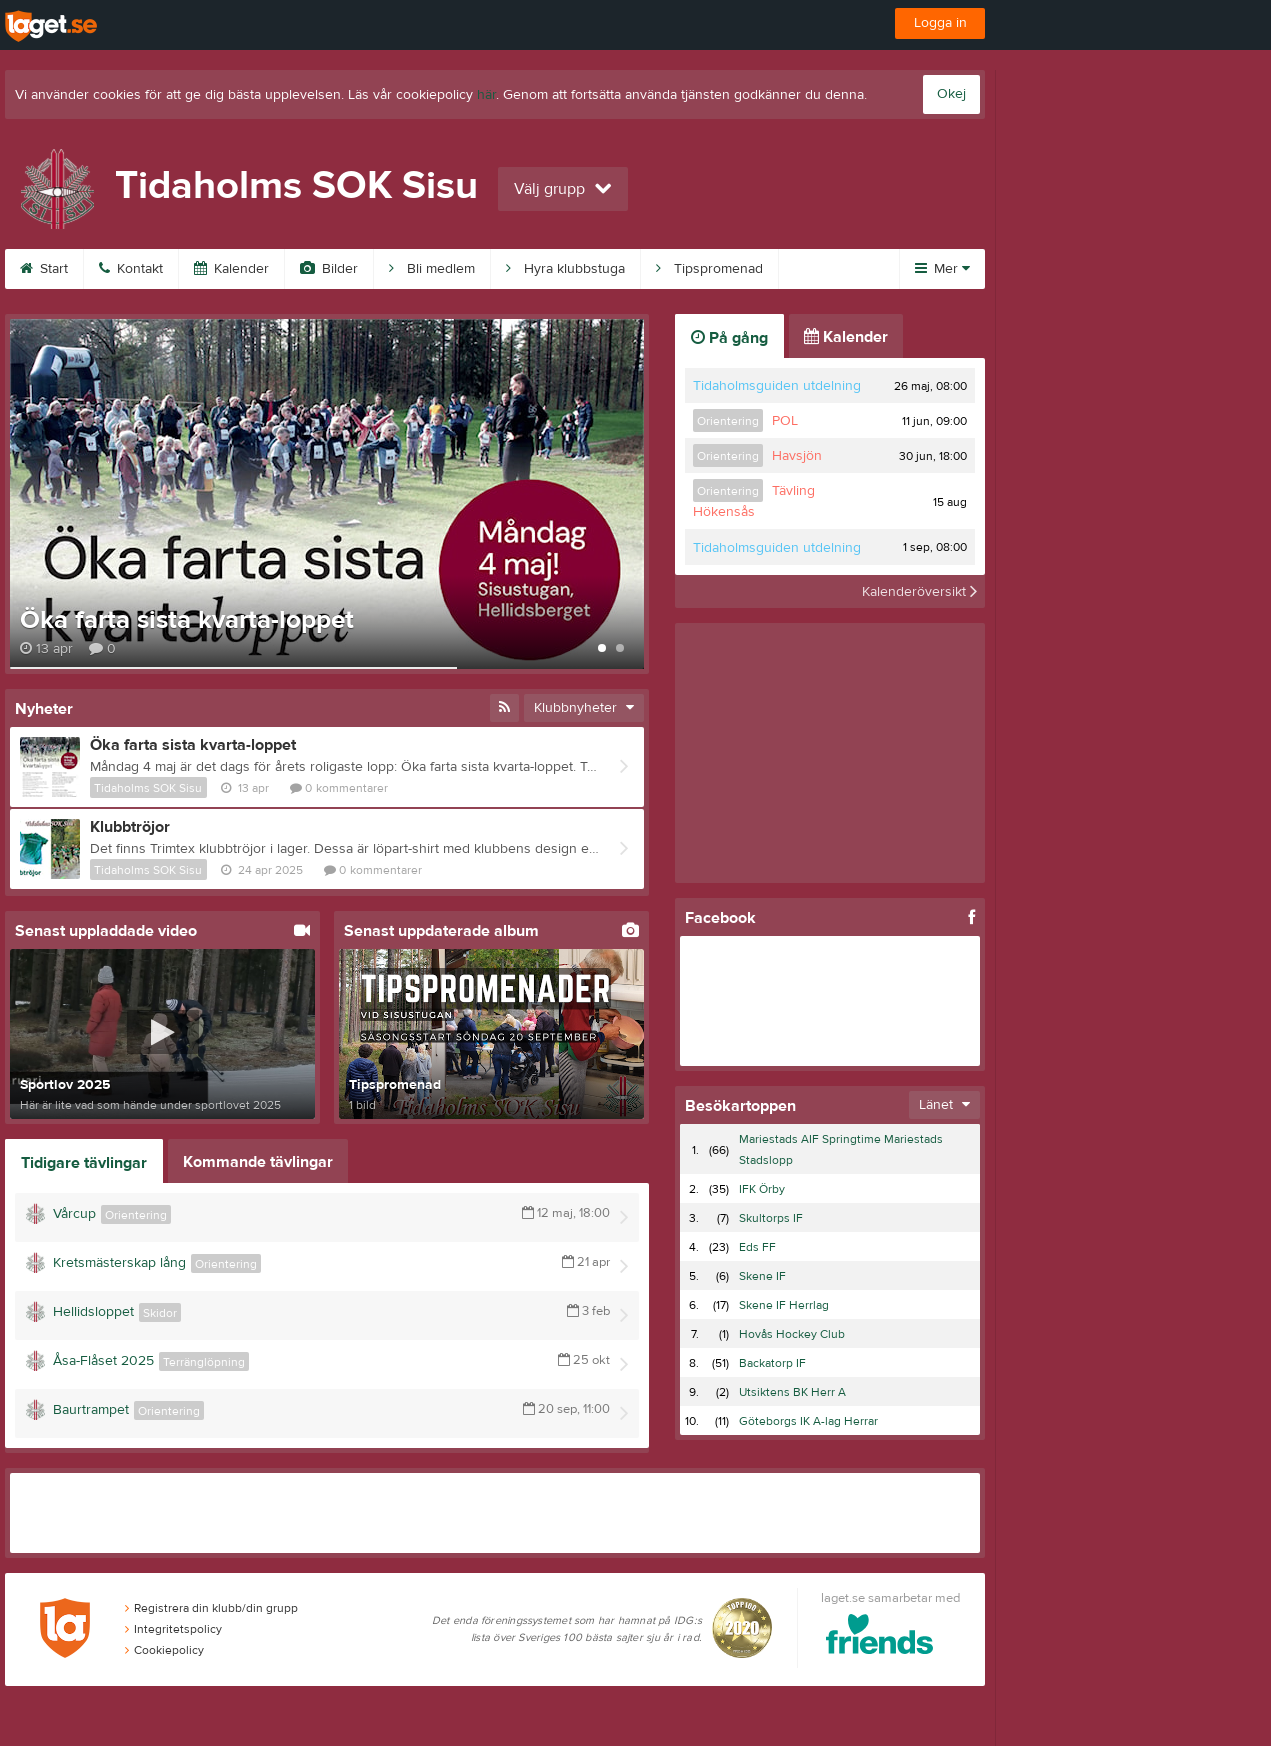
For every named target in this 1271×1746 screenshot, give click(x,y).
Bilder (329, 269)
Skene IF (762, 1276)
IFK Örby (762, 1189)
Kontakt (131, 269)
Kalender (231, 269)
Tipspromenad (709, 269)
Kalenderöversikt (919, 591)
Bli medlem (432, 269)
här (486, 95)
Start (44, 269)
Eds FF (757, 1247)
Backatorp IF (772, 1363)
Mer (942, 269)
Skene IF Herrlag (784, 1305)
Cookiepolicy (164, 1650)
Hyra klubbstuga (565, 269)
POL (785, 421)
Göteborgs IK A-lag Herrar (808, 1421)
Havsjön (797, 456)
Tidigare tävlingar (84, 1163)
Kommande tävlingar (258, 1162)
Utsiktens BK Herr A (792, 1392)
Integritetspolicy (173, 1629)
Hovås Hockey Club (792, 1334)
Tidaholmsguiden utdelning (777, 386)
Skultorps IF (771, 1218)
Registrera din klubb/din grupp (211, 1608)
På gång (729, 338)
